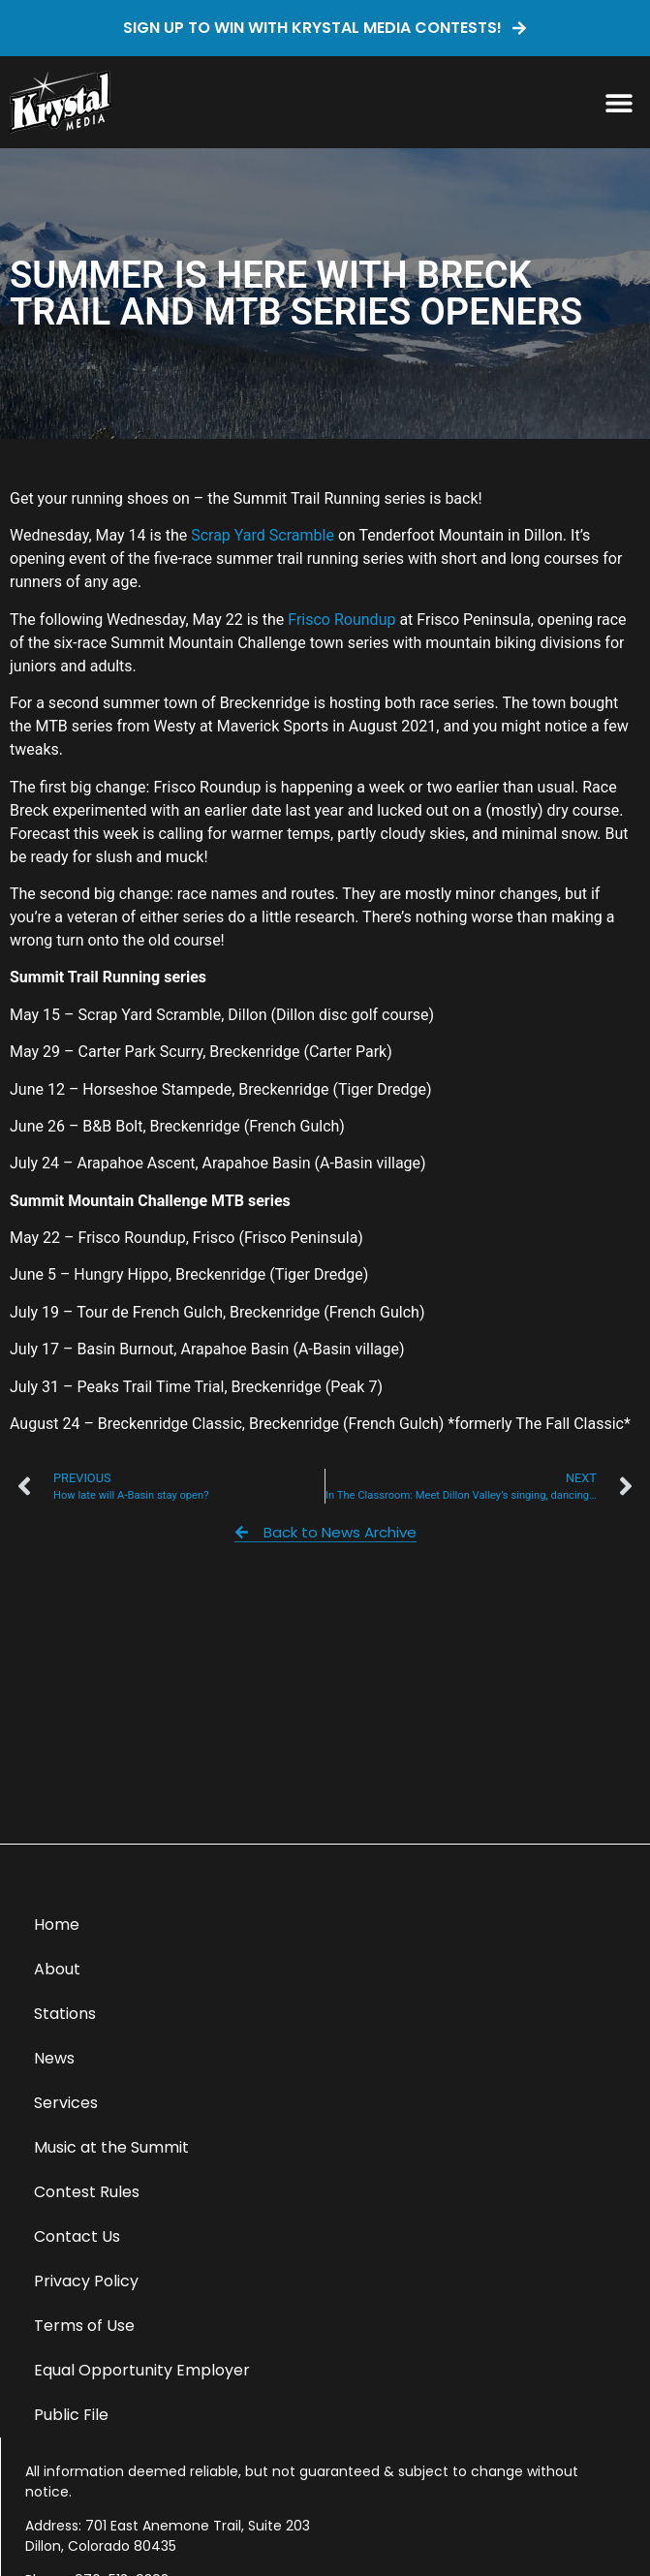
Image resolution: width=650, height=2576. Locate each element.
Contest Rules (86, 2192)
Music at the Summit (111, 2147)
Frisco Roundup (341, 619)
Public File (71, 2415)
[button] (618, 102)
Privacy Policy (86, 2281)
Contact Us (77, 2236)
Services (66, 2103)
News (54, 2058)
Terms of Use (84, 2325)
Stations (65, 2013)
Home (56, 1924)
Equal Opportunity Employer (142, 2370)
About (57, 1969)
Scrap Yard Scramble (262, 535)
